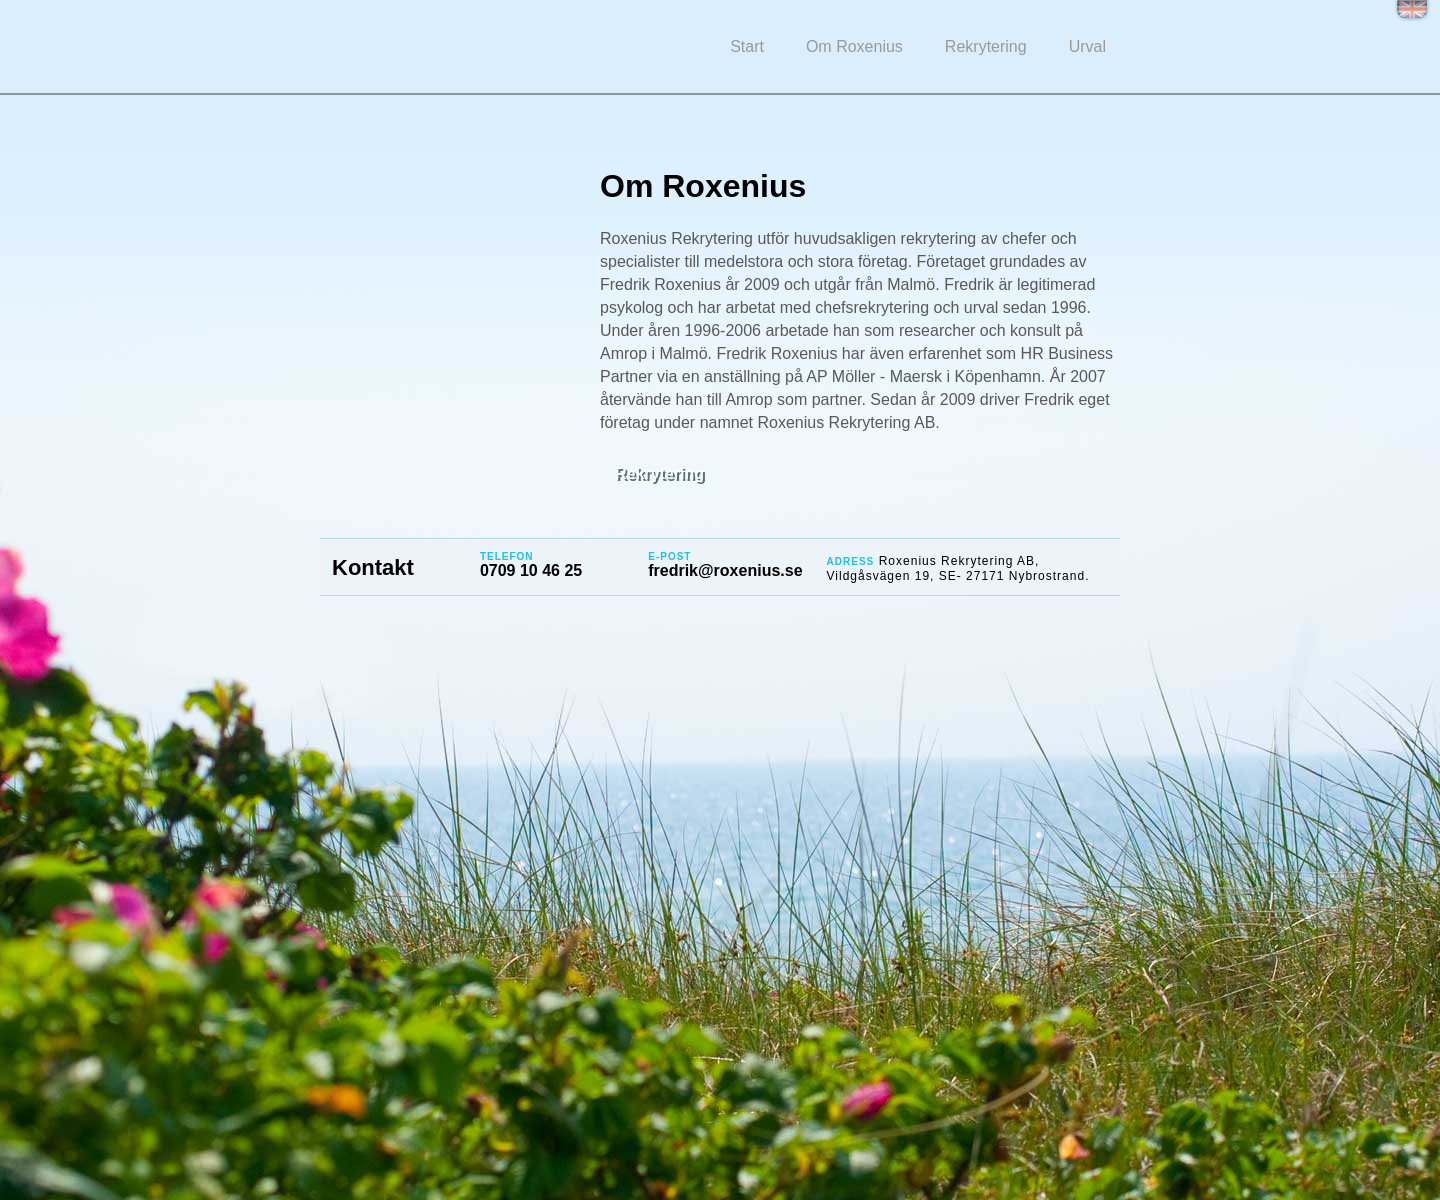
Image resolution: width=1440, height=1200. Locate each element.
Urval (1087, 46)
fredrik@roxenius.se (725, 570)
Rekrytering (986, 46)
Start (747, 46)
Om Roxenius (854, 46)
